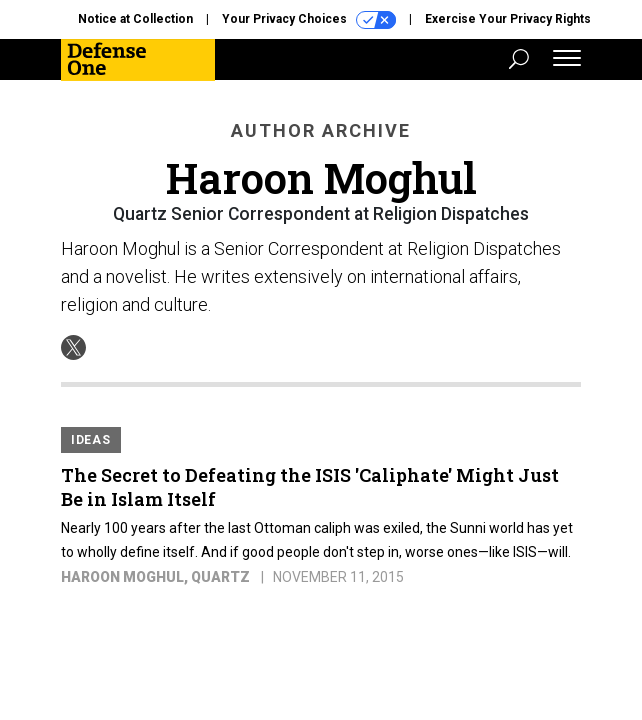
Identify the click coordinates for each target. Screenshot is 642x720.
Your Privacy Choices (309, 20)
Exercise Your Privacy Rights (508, 19)
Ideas (91, 440)
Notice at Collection (135, 19)
